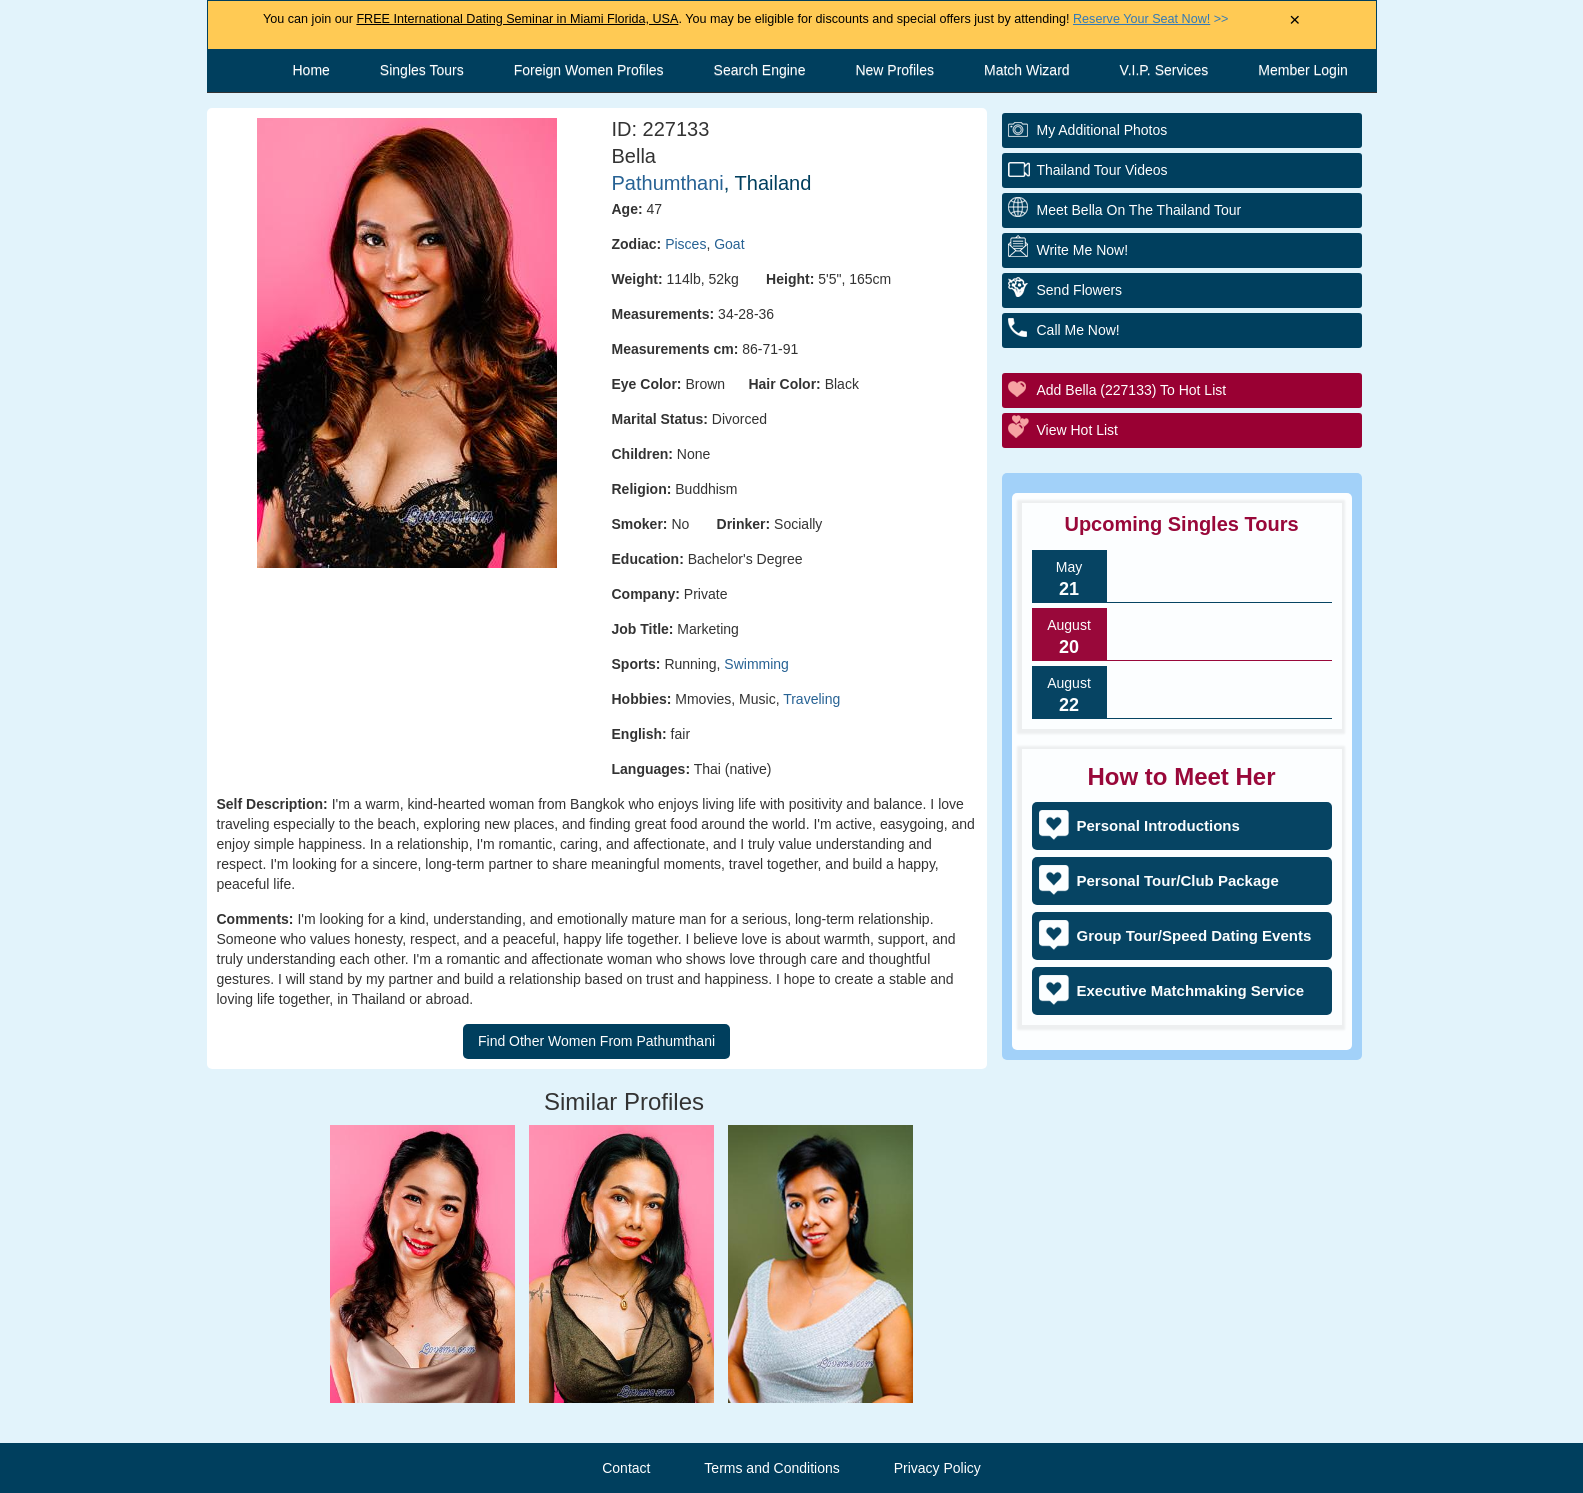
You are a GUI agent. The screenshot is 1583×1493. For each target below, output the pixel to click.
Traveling (811, 699)
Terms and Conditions (771, 1468)
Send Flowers (1080, 290)
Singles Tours (422, 70)
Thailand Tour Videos (1102, 170)
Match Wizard (1027, 70)
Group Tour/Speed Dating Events (1194, 935)
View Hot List (1077, 430)
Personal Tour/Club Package (1178, 880)
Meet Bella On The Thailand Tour (1139, 210)
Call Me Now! (1078, 330)
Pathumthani (668, 183)
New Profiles (894, 70)
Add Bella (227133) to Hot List (1132, 390)
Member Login (1303, 70)
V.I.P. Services (1164, 70)
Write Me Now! (1083, 250)
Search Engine (760, 70)
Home (311, 70)
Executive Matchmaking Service (1191, 990)
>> (1150, 19)
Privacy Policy (937, 1468)
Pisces (685, 244)
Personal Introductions (1158, 825)
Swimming (756, 664)
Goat (729, 244)
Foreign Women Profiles (589, 70)
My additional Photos (1102, 130)
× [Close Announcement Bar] (1294, 20)
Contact (626, 1468)
